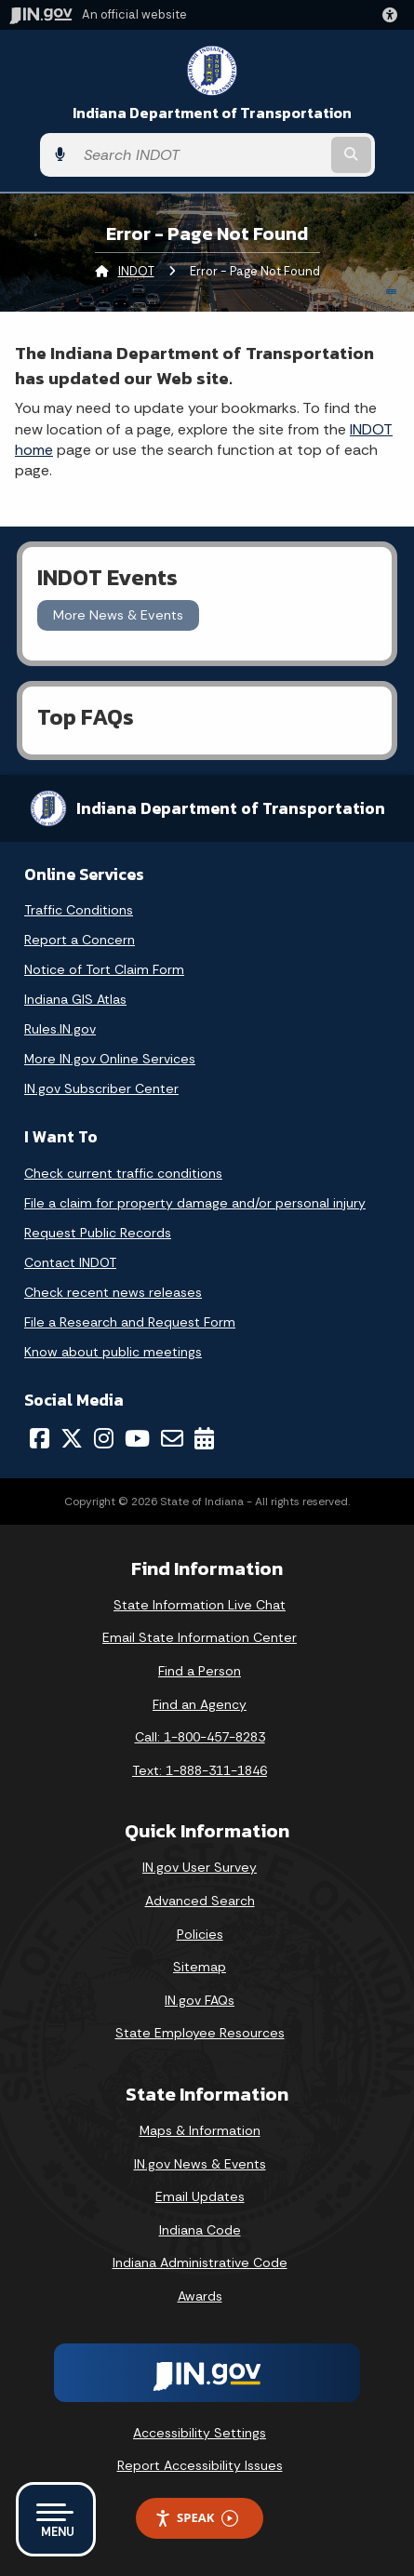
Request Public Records (97, 1232)
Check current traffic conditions (123, 1173)
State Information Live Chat (200, 1604)
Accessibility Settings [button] (199, 2432)
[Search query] (201, 155)
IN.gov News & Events (200, 2164)
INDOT (136, 271)
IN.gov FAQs (199, 2000)
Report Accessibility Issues (200, 2465)
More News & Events (118, 615)
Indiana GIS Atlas (75, 999)
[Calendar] (204, 1438)
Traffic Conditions (78, 909)
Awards (200, 2296)
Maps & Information (200, 2130)
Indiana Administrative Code (200, 2262)
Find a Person (199, 1670)
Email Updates (200, 2196)
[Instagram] (104, 1438)
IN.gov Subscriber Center (101, 1088)
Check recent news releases (113, 1292)
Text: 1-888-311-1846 (199, 1770)
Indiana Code (200, 2230)
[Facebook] (39, 1438)
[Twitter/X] (71, 1438)
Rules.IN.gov (60, 1029)
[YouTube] (137, 1438)
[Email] (172, 1438)
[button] (393, 14)
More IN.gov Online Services (109, 1058)
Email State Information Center (199, 1637)
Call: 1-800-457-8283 (200, 1736)
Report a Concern (79, 939)
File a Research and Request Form (129, 1322)
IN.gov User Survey (199, 1867)
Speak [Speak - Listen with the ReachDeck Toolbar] (196, 2518)
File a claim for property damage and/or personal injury (195, 1203)
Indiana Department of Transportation (212, 113)
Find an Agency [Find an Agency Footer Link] (200, 1704)
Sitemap (199, 1966)
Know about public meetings (113, 1351)
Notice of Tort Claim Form (104, 969)
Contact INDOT (70, 1262)
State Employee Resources (200, 2032)
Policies (200, 1934)
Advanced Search (200, 1900)
